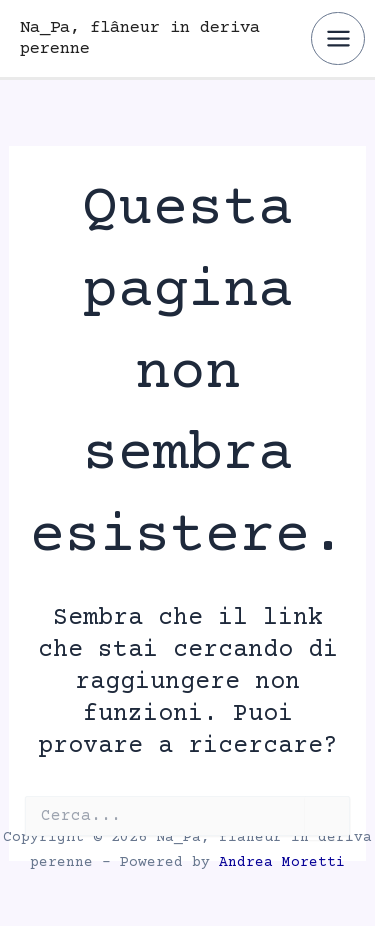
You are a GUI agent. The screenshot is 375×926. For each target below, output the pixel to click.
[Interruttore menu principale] (338, 39)
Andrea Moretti (282, 863)
